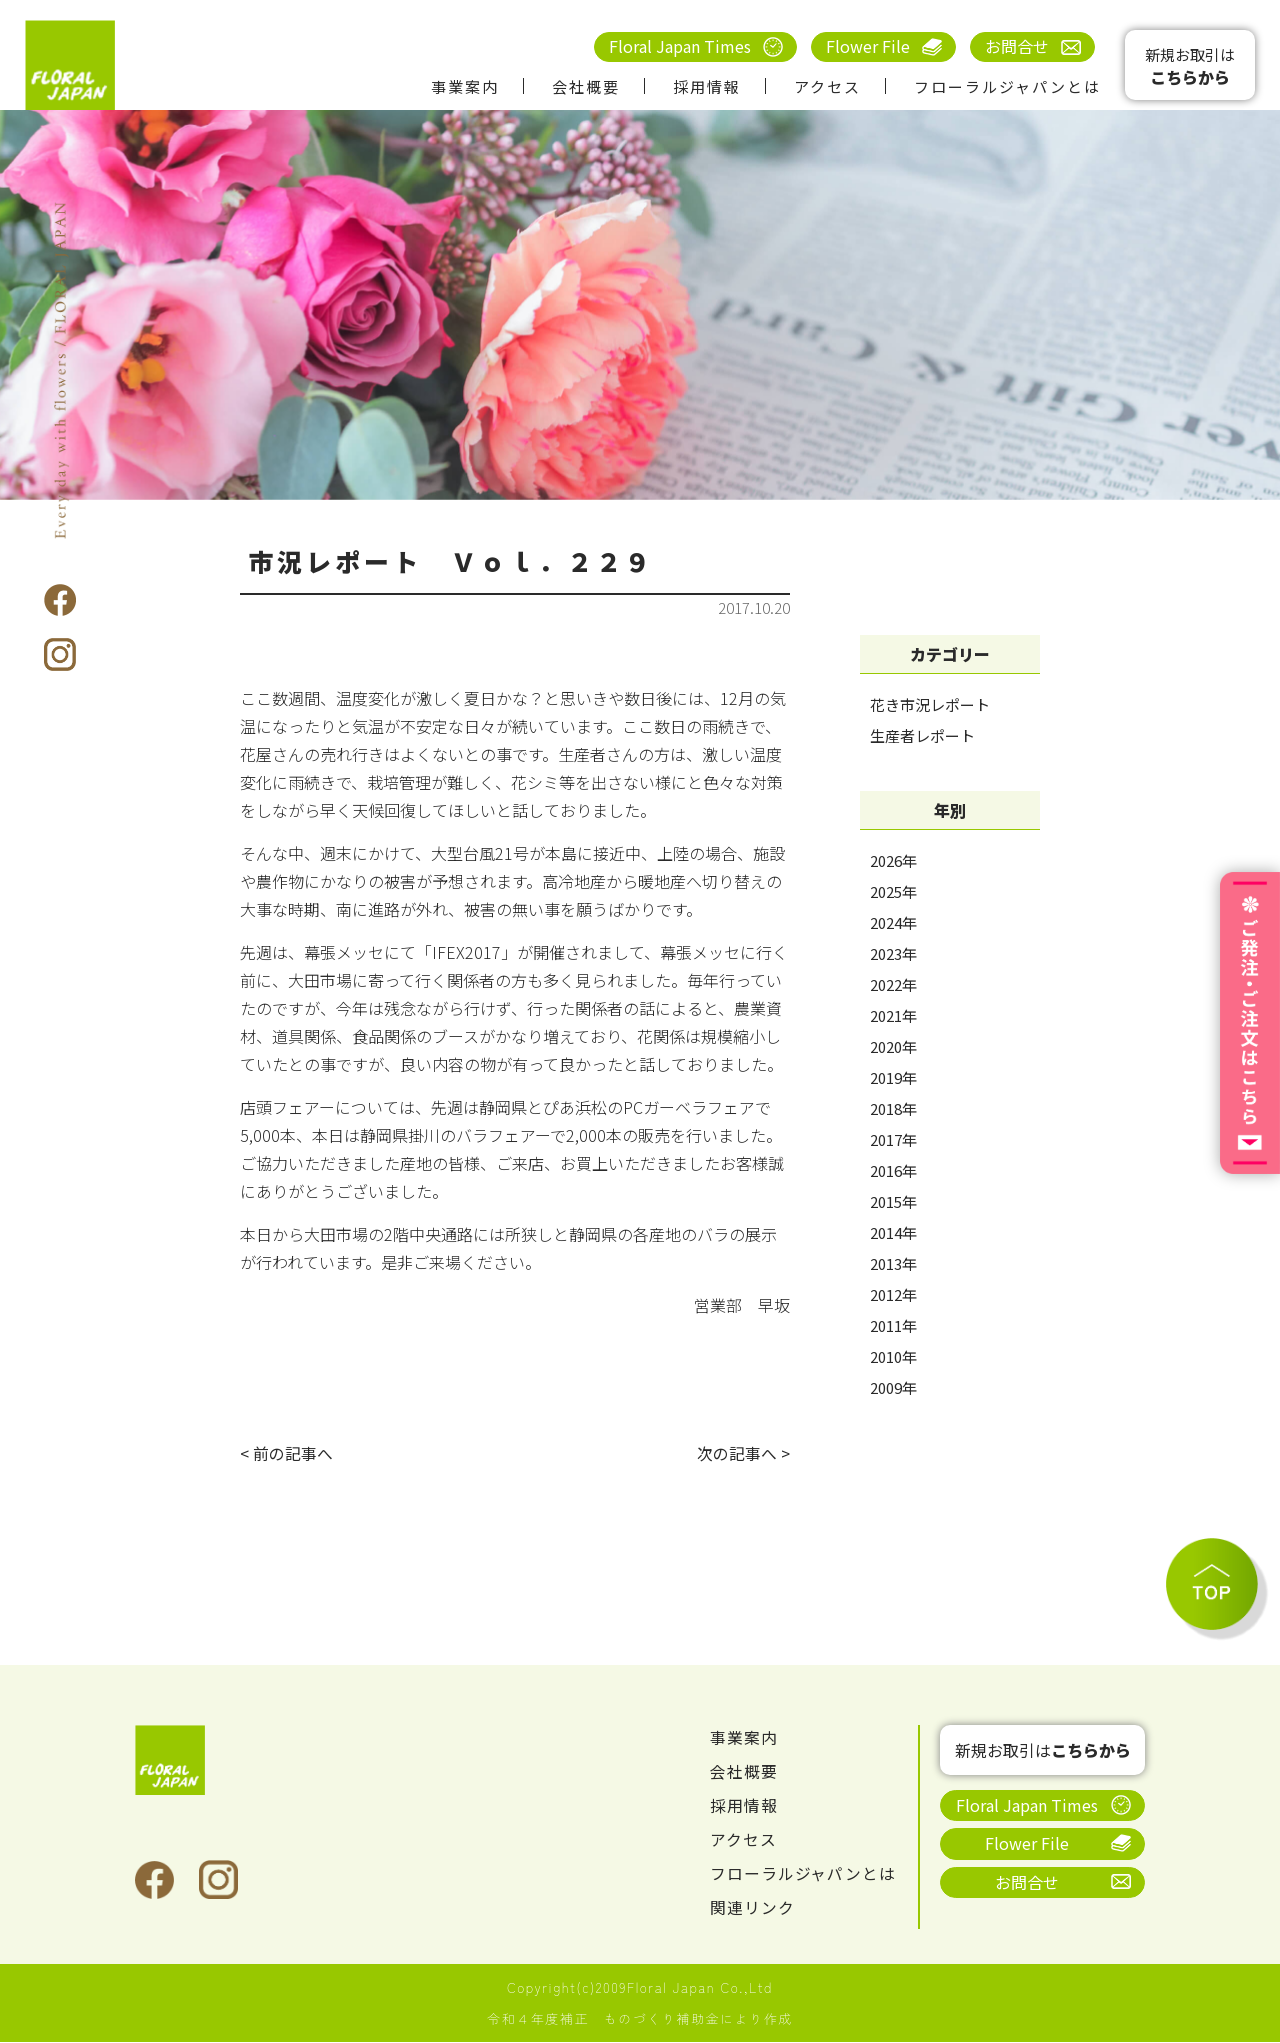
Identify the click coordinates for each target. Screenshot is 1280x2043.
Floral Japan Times (680, 46)
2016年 (893, 1170)
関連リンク (752, 1908)
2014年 (893, 1232)
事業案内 (465, 86)
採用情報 (707, 86)
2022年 (893, 984)
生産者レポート (922, 735)
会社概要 (586, 86)
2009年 (893, 1387)
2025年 (893, 891)
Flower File (868, 46)
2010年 (893, 1356)
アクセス (827, 86)
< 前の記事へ (286, 1454)
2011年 (893, 1325)
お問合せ (1017, 46)
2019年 (893, 1077)
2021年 (893, 1015)
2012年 (893, 1294)
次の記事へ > (743, 1454)
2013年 (893, 1263)
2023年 (893, 953)
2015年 (893, 1201)
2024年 (893, 922)
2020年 (893, 1046)
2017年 (893, 1139)
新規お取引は (1190, 66)
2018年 (893, 1108)
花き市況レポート (930, 704)
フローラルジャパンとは (1007, 86)
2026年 (893, 860)
